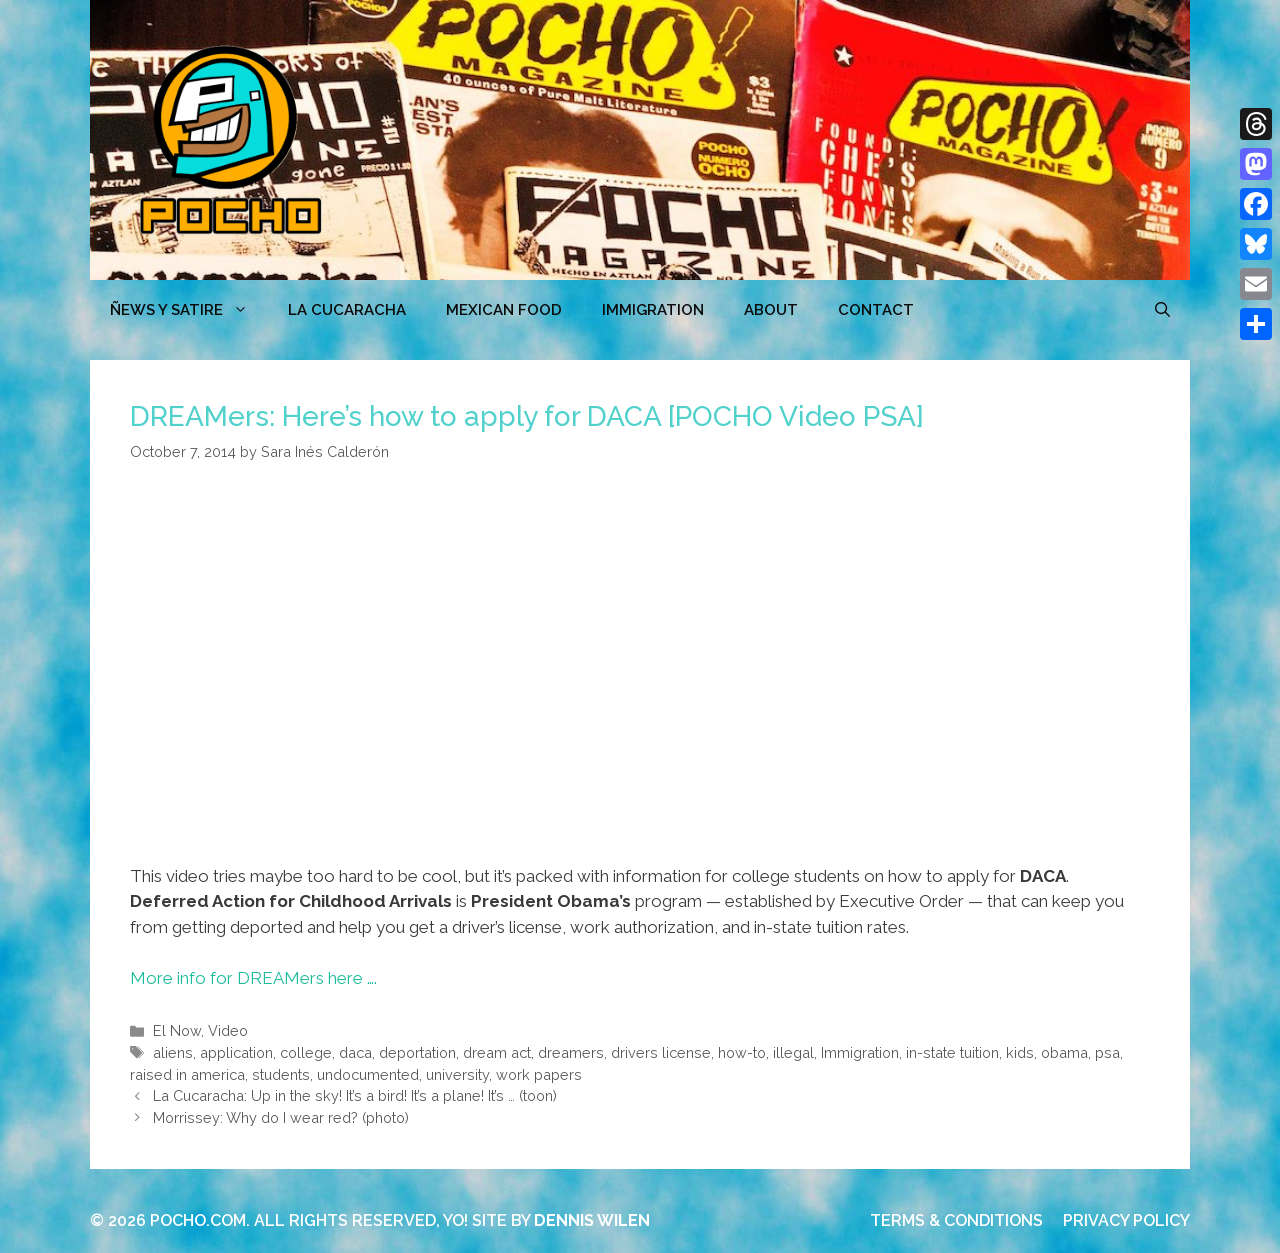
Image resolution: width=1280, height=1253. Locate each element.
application (236, 1052)
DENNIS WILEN (592, 1220)
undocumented (368, 1074)
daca (355, 1052)
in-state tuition (952, 1052)
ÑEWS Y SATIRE (189, 310)
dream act (497, 1052)
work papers (539, 1074)
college (306, 1052)
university (457, 1074)
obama (1064, 1052)
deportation (417, 1052)
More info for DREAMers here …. (253, 978)
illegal (793, 1052)
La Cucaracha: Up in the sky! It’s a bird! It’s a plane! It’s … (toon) (355, 1095)
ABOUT (771, 310)
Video (228, 1030)
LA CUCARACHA (347, 310)
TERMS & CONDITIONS (956, 1220)
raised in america (187, 1074)
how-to (742, 1052)
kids (1020, 1052)
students (281, 1074)
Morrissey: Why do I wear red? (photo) (281, 1117)
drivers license (661, 1052)
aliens (173, 1052)
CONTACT (876, 310)
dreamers (571, 1052)
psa (1107, 1052)
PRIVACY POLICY (1126, 1220)
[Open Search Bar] (1162, 310)
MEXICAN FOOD (504, 310)
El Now (177, 1030)
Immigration (653, 310)
